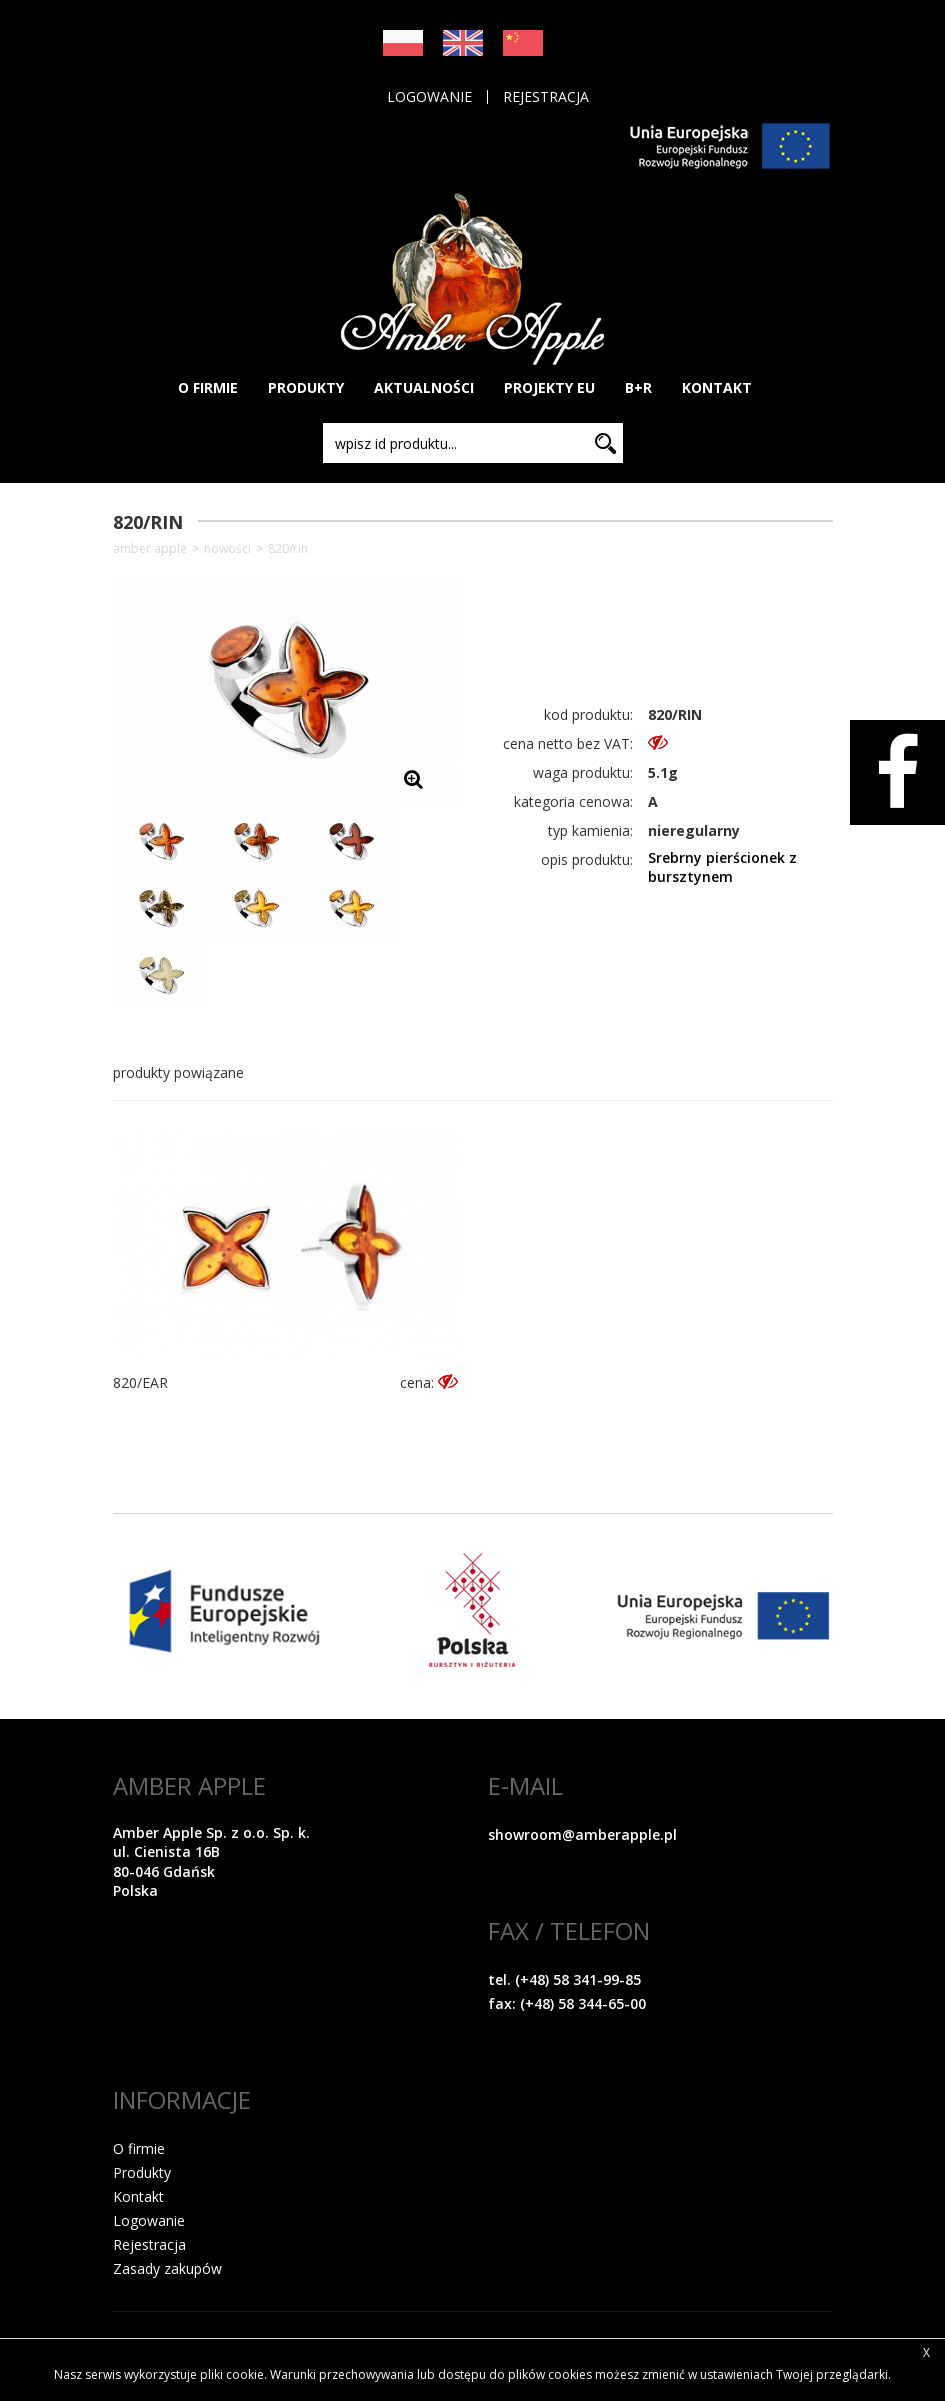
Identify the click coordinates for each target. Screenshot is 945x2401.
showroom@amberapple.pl (582, 1834)
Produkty (142, 2172)
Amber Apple (150, 549)
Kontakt (138, 2196)
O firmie (139, 2148)
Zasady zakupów (167, 2268)
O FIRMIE (208, 387)
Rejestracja (546, 97)
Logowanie (429, 97)
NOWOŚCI (227, 549)
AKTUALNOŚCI (424, 387)
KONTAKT (717, 387)
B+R (638, 387)
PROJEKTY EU (549, 387)
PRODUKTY (306, 387)
